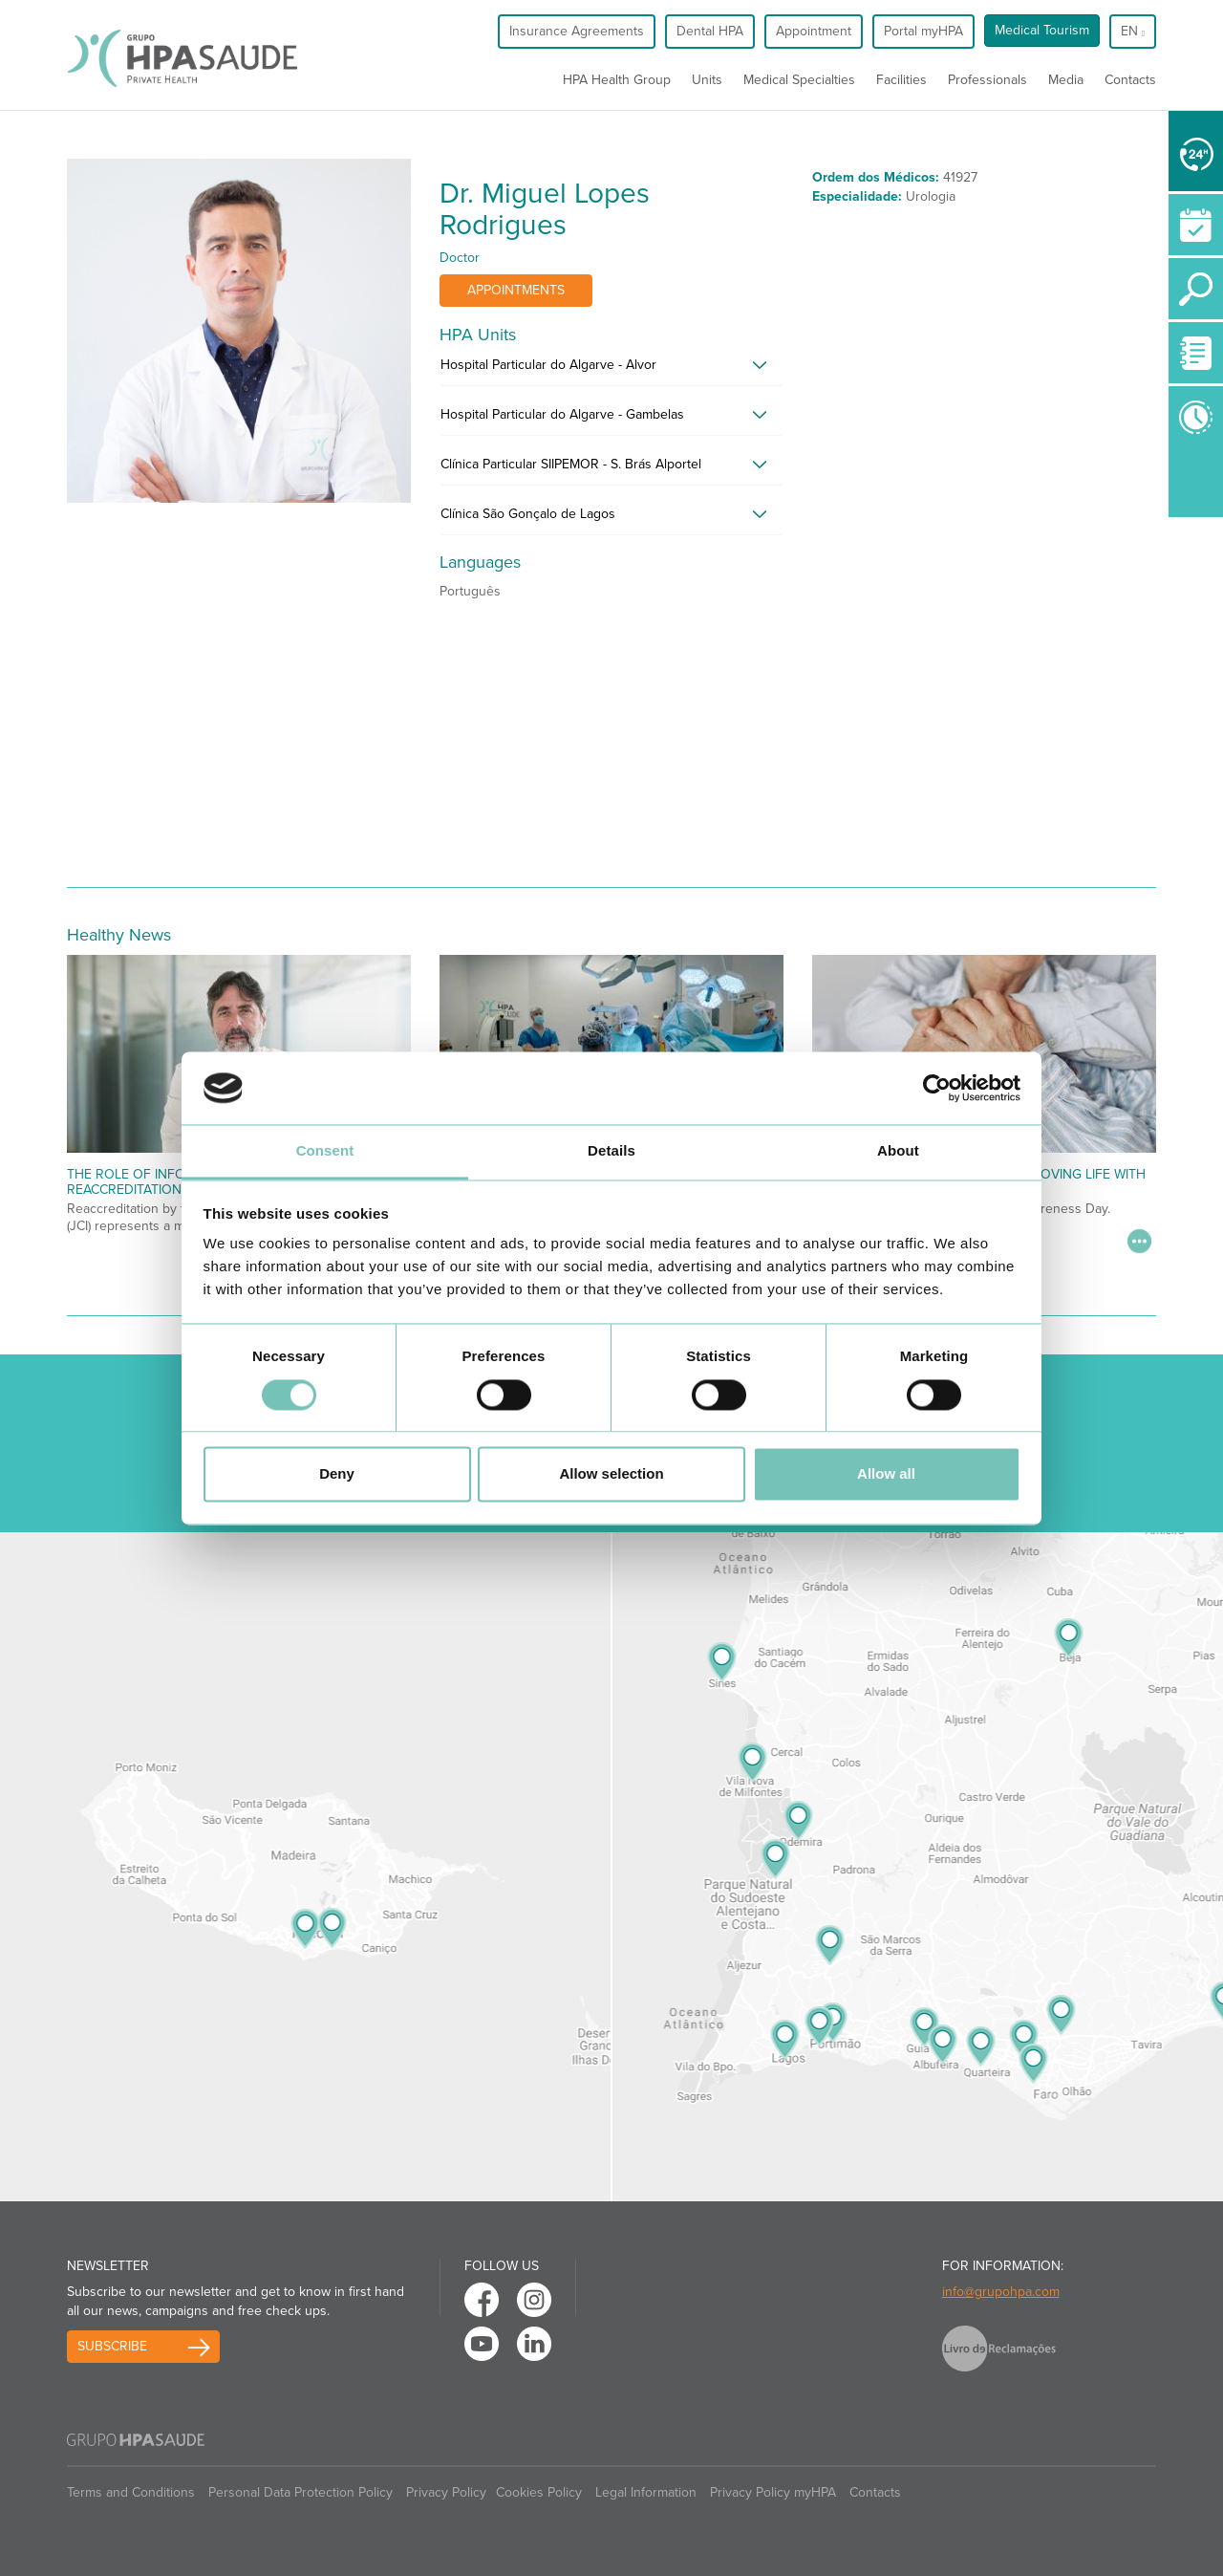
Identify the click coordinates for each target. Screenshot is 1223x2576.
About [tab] (898, 1151)
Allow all (886, 1474)
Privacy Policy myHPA (773, 2492)
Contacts (1130, 80)
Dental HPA (709, 31)
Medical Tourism (1042, 30)
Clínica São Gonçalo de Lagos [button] (527, 514)
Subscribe (112, 2346)
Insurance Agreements (576, 31)
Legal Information (646, 2492)
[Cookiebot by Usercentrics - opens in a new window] (936, 1087)
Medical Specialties (799, 80)
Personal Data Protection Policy (300, 2492)
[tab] (611, 370)
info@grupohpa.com (1001, 2292)
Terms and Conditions (131, 2492)
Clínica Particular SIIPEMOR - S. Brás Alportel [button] (570, 464)
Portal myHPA (923, 31)
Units (707, 80)
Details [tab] (611, 1151)
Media (1066, 80)
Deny (336, 1474)
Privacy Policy (446, 2492)
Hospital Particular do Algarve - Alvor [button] (548, 365)
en (1133, 31)
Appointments (516, 290)
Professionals (987, 80)
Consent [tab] (325, 1151)
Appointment (813, 31)
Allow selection (611, 1474)
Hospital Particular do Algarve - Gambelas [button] (562, 414)
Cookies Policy (539, 2492)
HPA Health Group (617, 80)
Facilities (901, 80)
